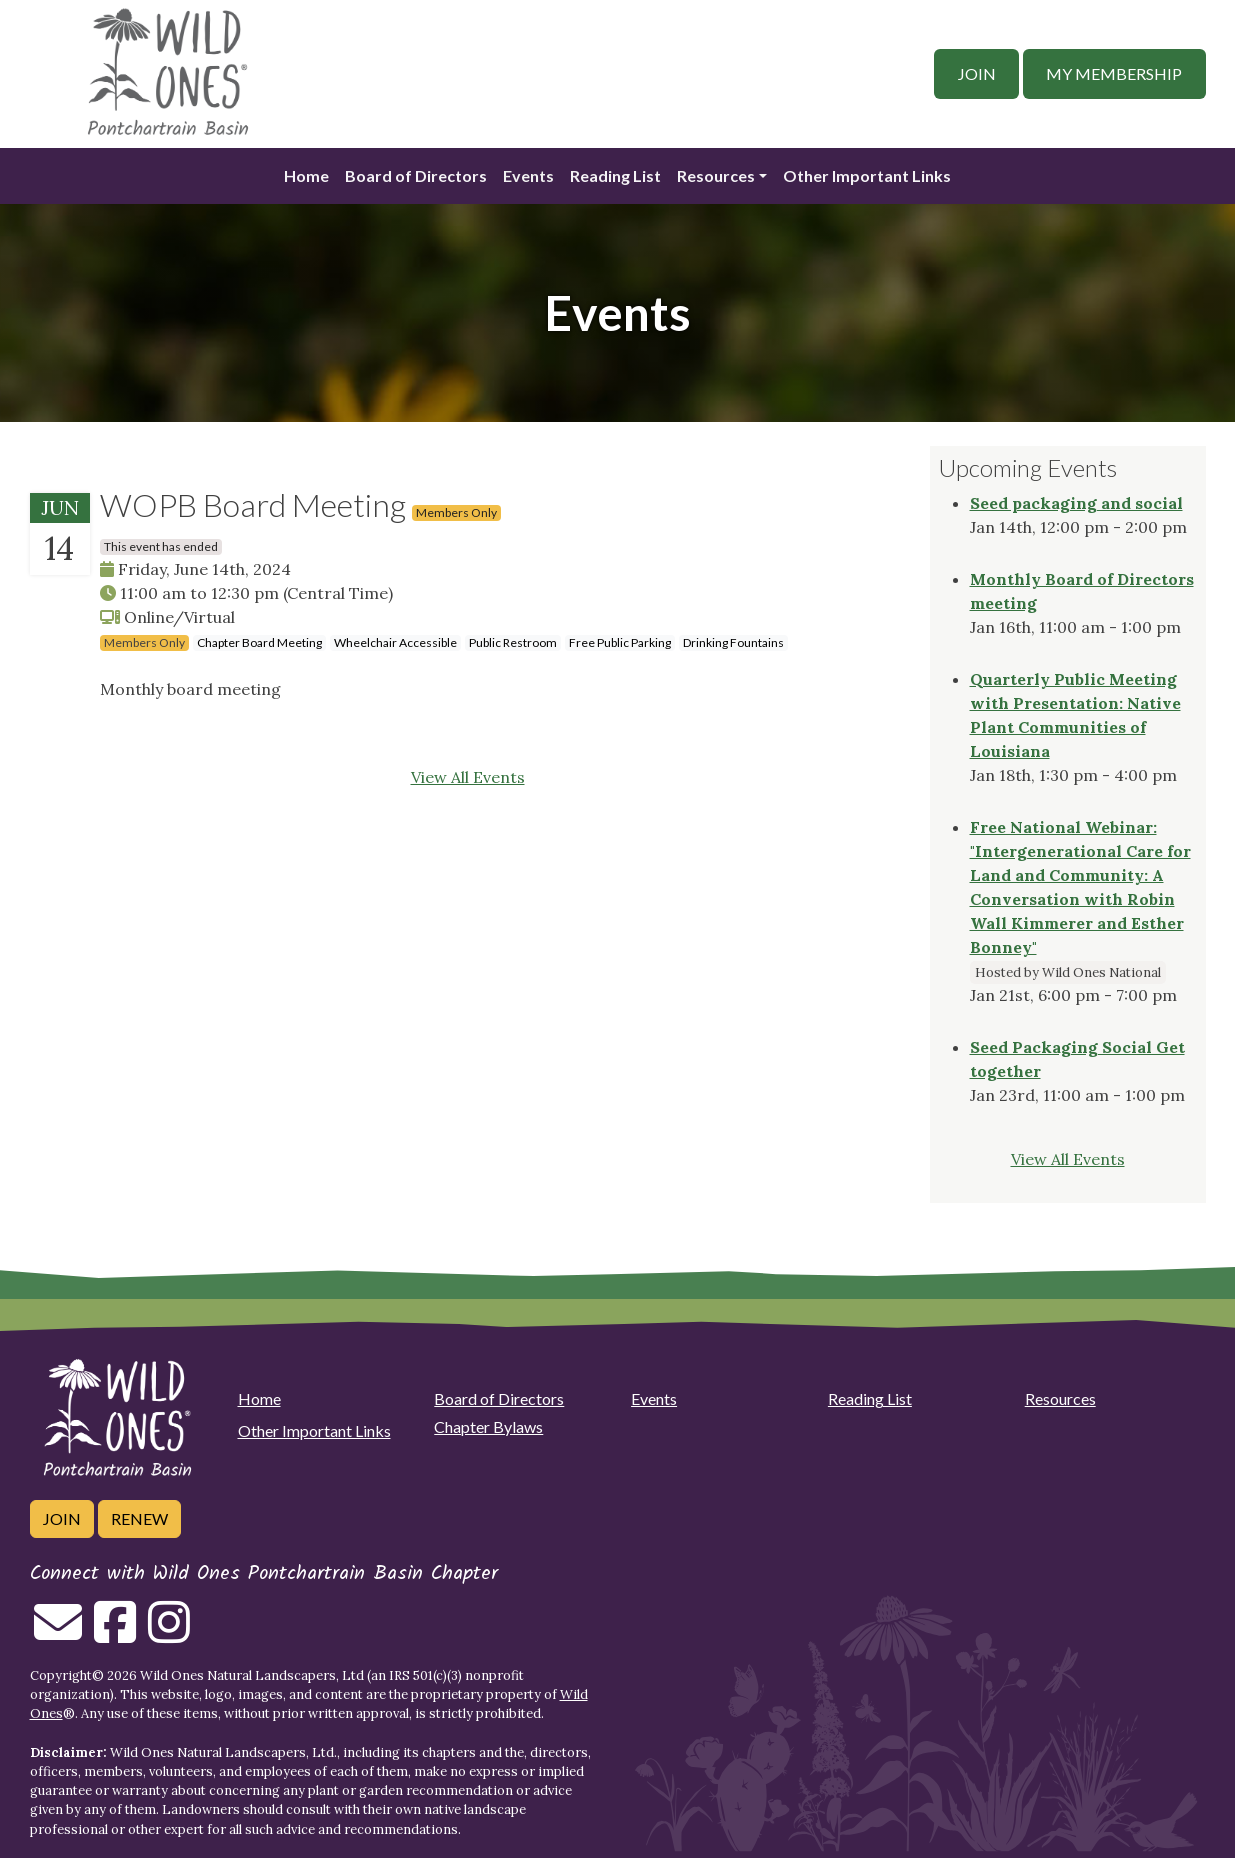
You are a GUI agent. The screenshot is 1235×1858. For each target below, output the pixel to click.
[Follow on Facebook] (115, 1634)
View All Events (468, 777)
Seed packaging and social (1076, 503)
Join (977, 73)
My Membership (1114, 73)
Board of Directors (416, 175)
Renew (139, 1518)
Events (528, 175)
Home (306, 175)
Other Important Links (867, 175)
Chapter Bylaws (488, 1426)
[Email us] (58, 1634)
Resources (716, 175)
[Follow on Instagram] (169, 1634)
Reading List (615, 175)
